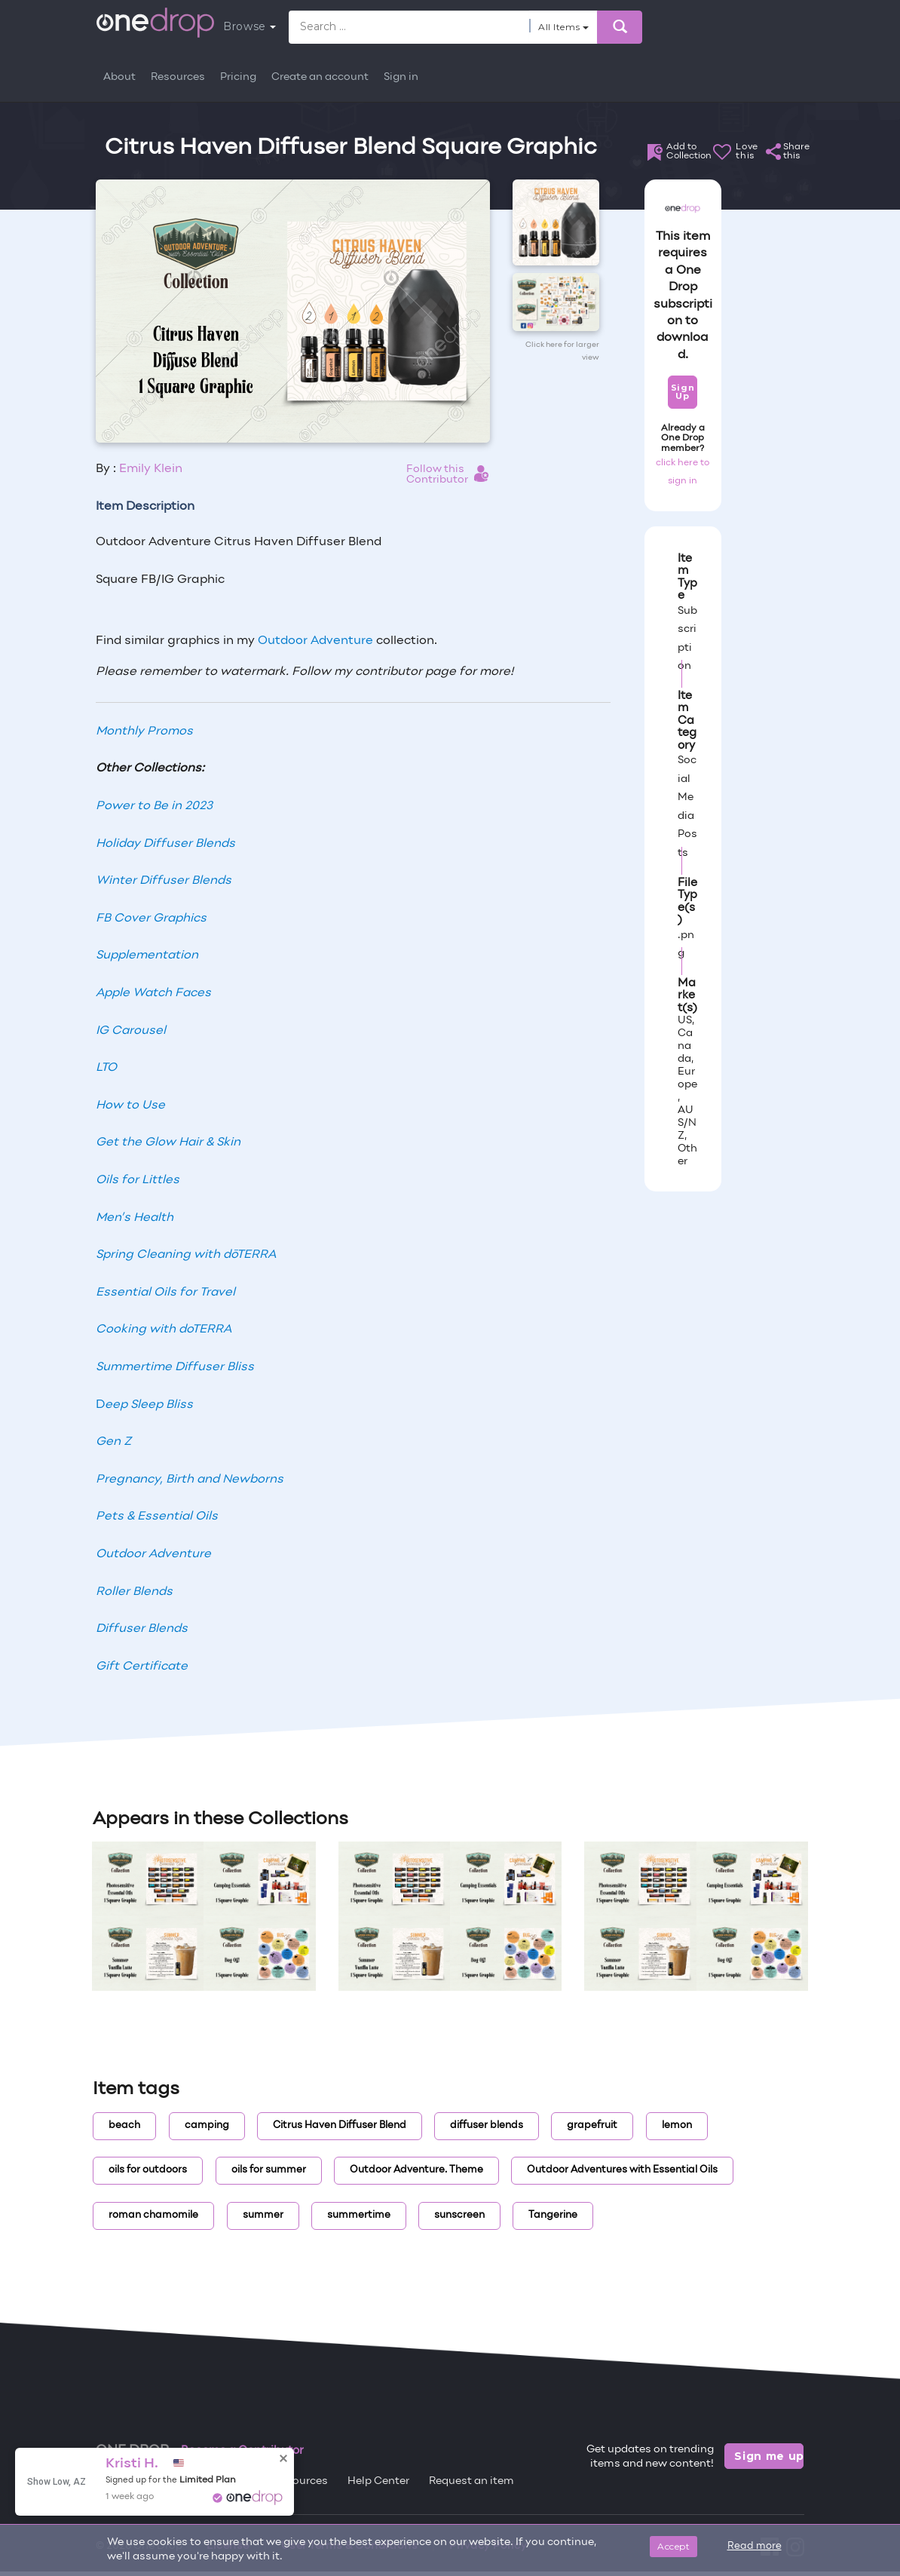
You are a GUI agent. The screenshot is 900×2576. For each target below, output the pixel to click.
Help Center (378, 2481)
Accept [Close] (673, 2546)
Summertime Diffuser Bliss (175, 1367)
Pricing (238, 77)
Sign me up (769, 2456)
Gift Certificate (142, 1667)
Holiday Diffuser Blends (165, 844)
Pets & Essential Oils (157, 1516)
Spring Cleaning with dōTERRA (186, 1255)
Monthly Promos (144, 731)
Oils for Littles (137, 1180)
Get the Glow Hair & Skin (168, 1142)
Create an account (320, 77)
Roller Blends (134, 1592)
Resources (178, 77)
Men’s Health (134, 1218)
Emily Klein (150, 469)
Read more (754, 2546)
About (119, 77)
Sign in (401, 77)
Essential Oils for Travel (165, 1292)
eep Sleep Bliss (149, 1405)
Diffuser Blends (142, 1629)
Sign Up (682, 391)
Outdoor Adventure (315, 641)
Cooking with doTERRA (163, 1329)
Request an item (471, 2481)
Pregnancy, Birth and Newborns (189, 1480)
